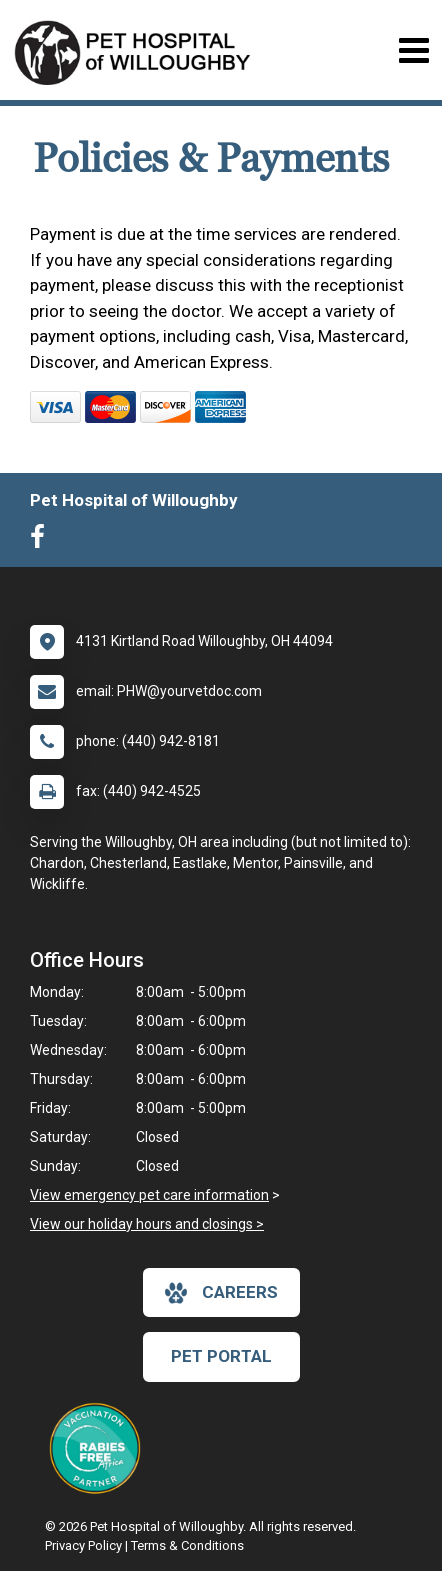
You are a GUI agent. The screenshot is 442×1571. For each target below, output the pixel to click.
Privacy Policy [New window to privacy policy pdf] (83, 1545)
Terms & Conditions (187, 1545)
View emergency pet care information (149, 1195)
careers (221, 1293)
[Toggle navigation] (413, 50)
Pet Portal (221, 1356)
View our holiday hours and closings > (147, 1224)
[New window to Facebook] (42, 541)
